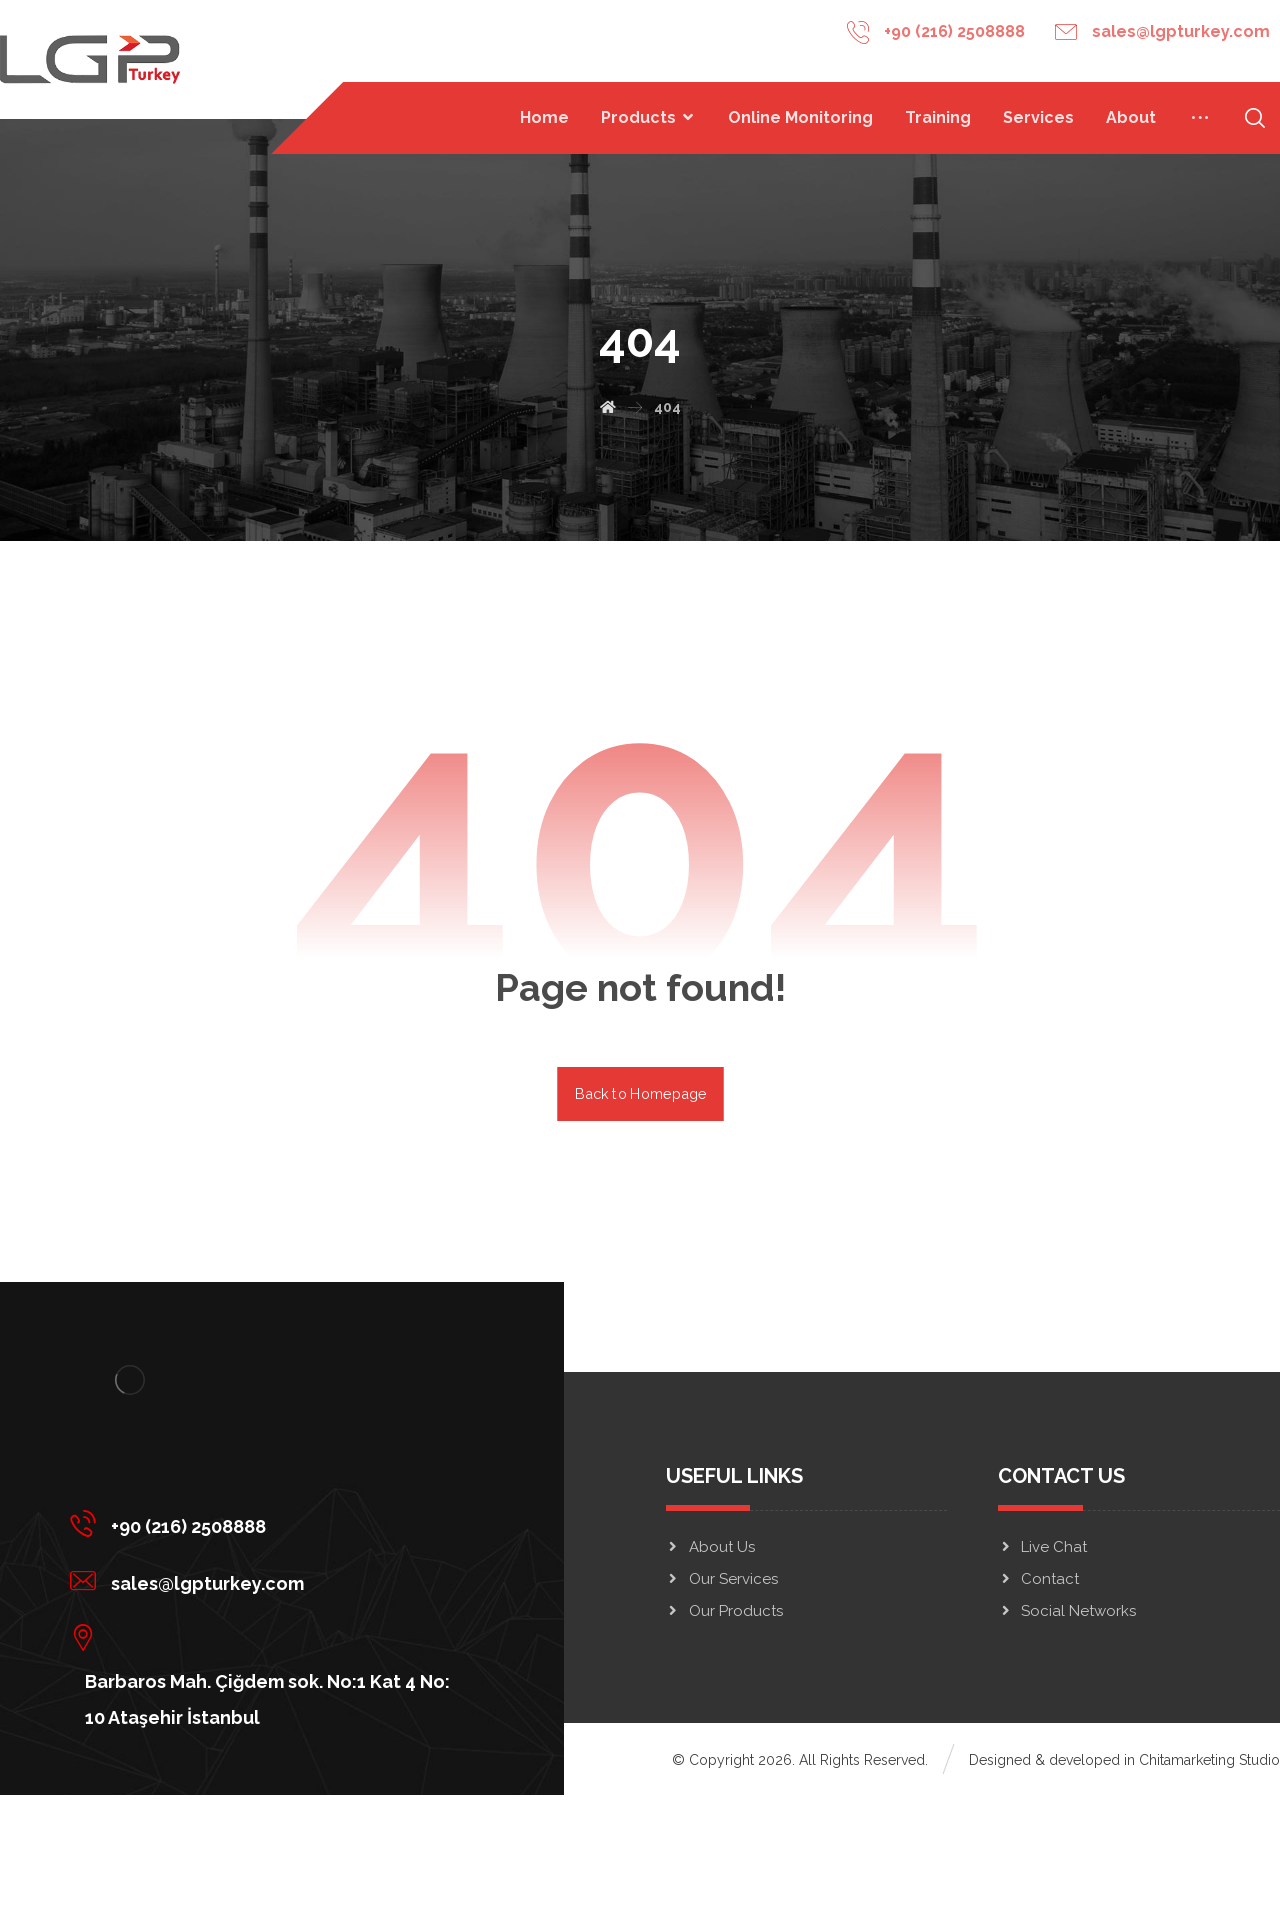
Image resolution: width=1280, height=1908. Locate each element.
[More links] (1200, 118)
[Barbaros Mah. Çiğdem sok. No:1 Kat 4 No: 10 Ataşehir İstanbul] (267, 1637)
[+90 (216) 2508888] (267, 1523)
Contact (1038, 1579)
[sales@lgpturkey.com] (267, 1580)
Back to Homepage (640, 1093)
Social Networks (1067, 1611)
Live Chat (1042, 1547)
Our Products (724, 1611)
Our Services (722, 1579)
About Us (710, 1547)
